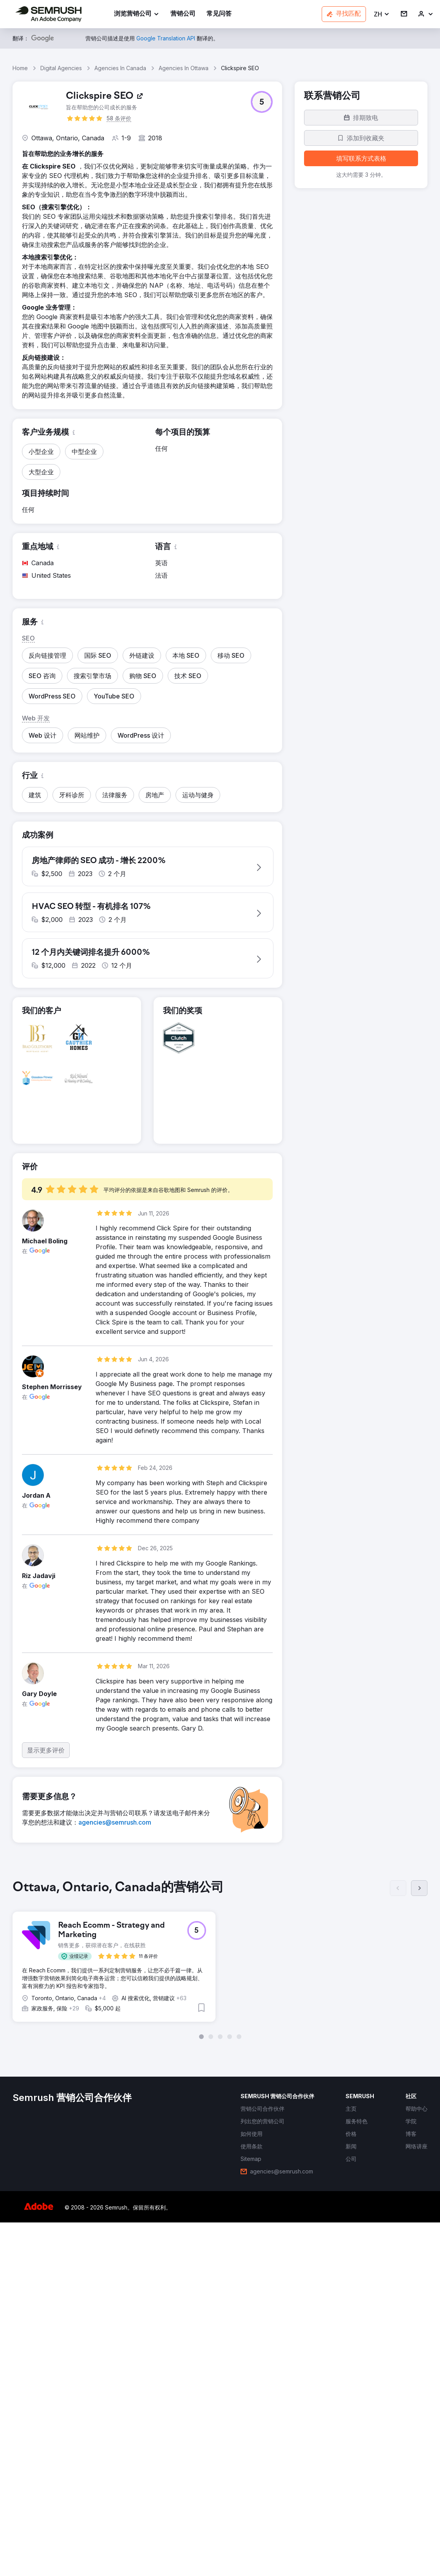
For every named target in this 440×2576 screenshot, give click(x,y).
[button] (382, 14)
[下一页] (419, 1893)
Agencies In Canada (120, 68)
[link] (183, 14)
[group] (220, 1965)
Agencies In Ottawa (183, 68)
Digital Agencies (61, 68)
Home (20, 68)
